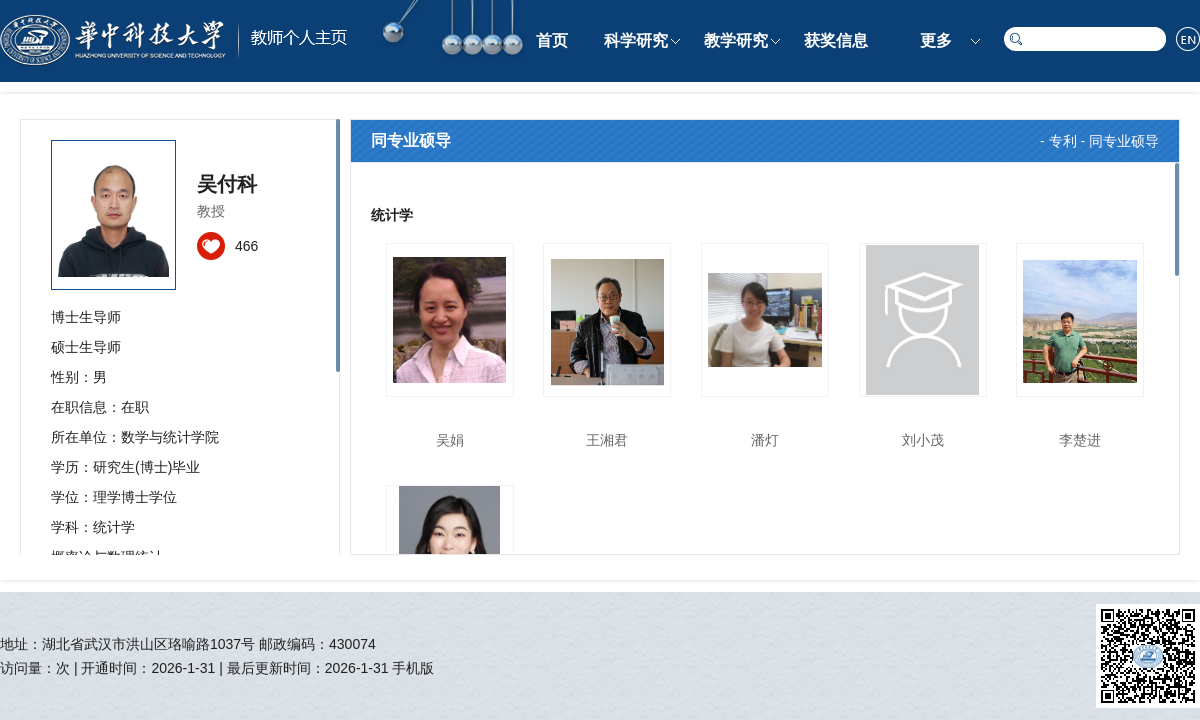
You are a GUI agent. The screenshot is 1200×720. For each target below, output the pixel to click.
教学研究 (736, 40)
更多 (936, 40)
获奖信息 (836, 40)
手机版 (413, 668)
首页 (552, 40)
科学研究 (636, 40)
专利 (1063, 141)
